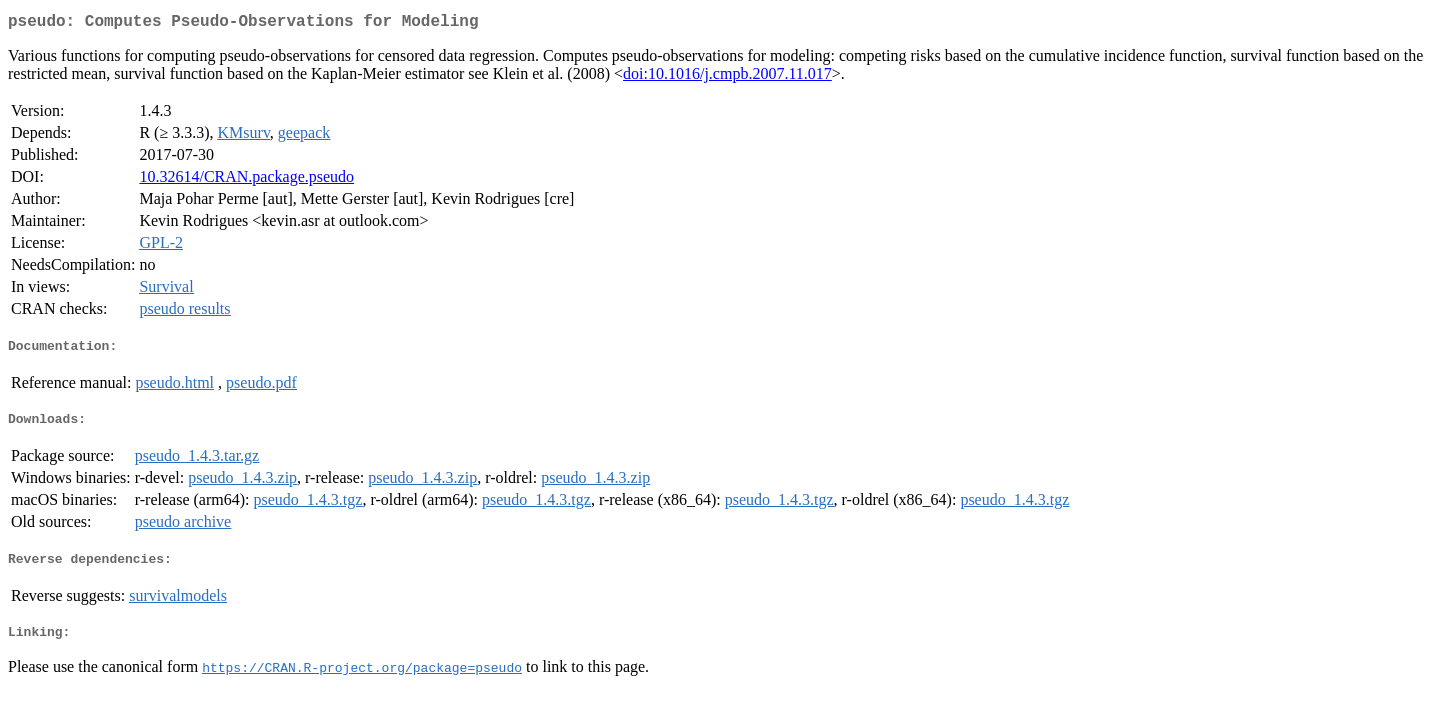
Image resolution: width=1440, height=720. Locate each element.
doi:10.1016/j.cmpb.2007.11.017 (727, 77)
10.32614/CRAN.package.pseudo (246, 180)
